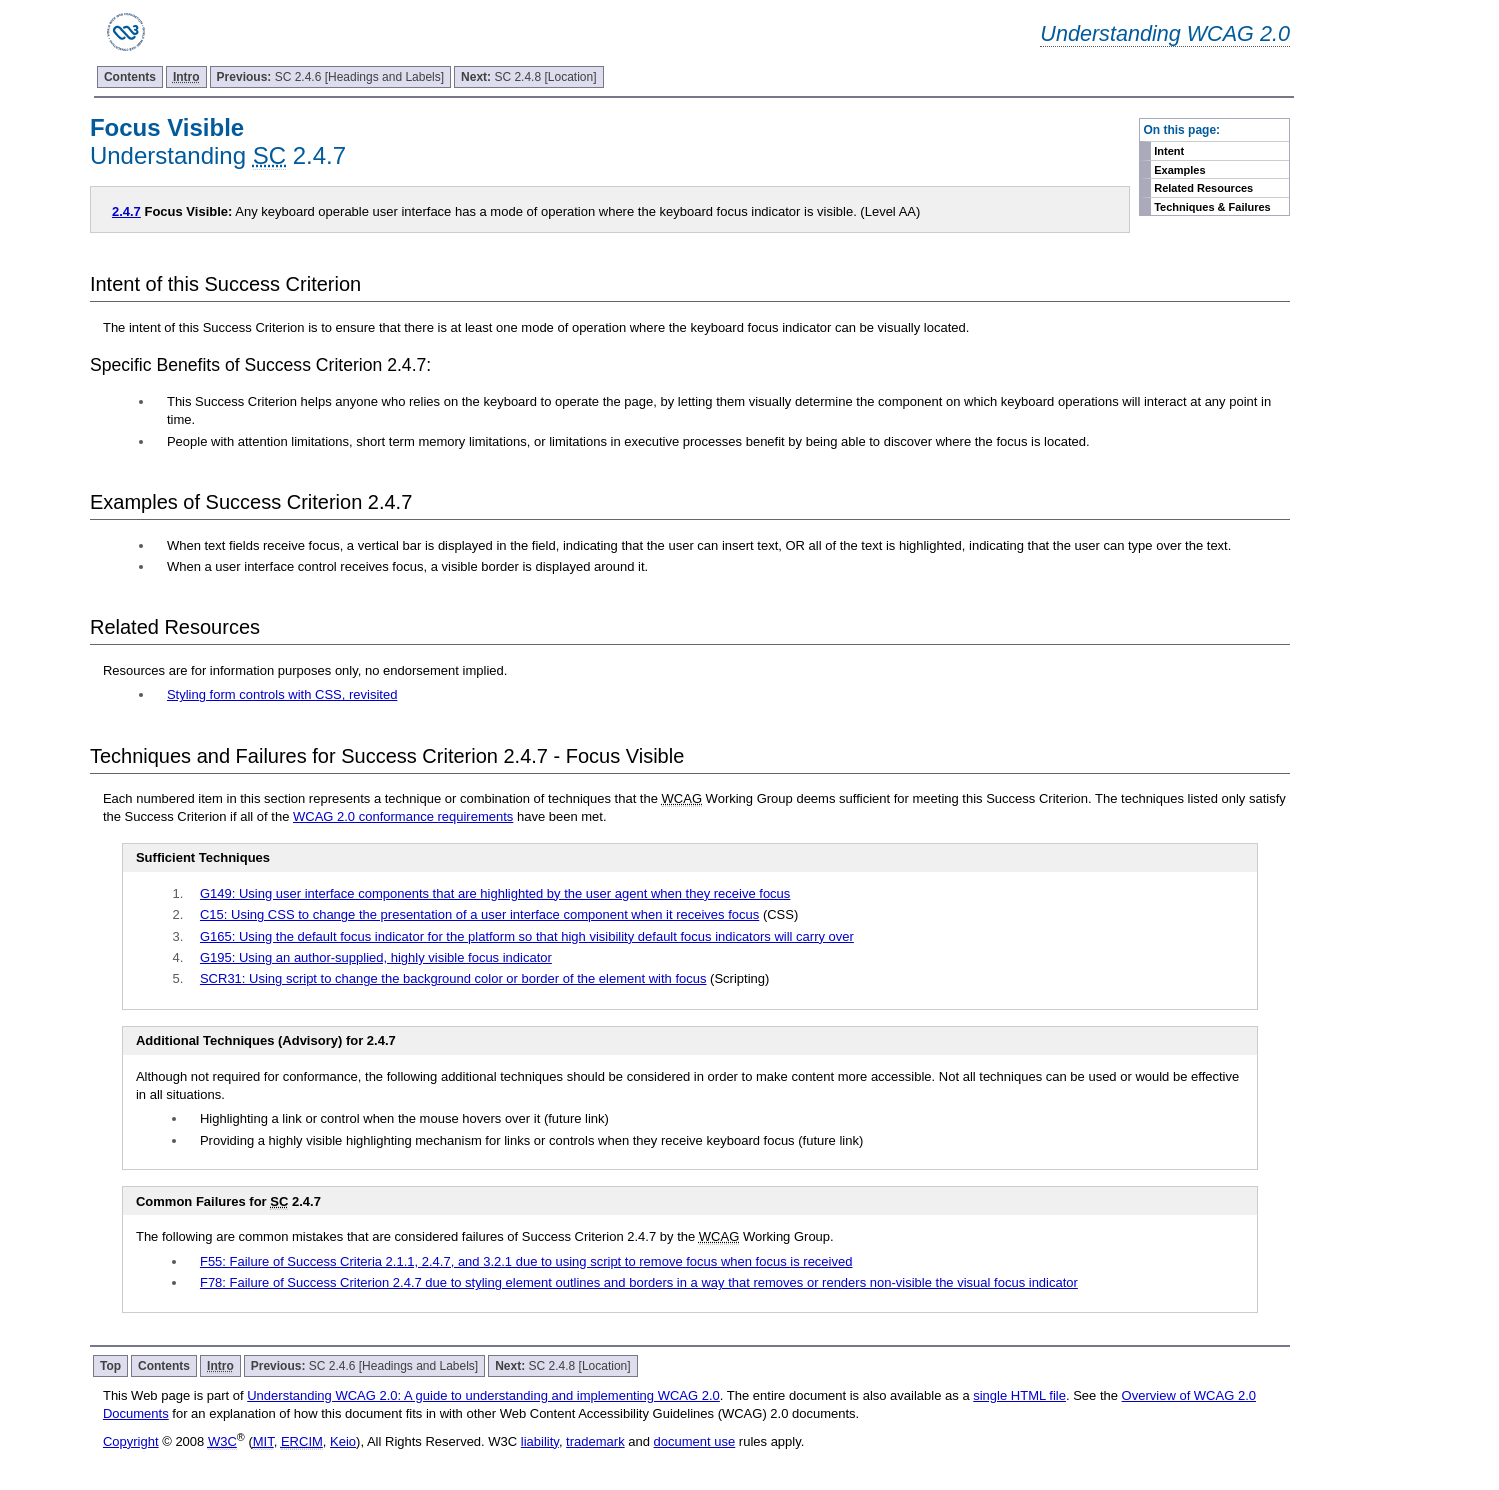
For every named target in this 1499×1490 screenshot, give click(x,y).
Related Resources (1203, 188)
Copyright (131, 1441)
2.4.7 (126, 211)
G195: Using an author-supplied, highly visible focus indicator (376, 957)
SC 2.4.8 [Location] (528, 77)
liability (540, 1441)
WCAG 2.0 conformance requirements (403, 816)
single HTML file (1019, 1395)
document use (695, 1441)
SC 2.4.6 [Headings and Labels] (330, 77)
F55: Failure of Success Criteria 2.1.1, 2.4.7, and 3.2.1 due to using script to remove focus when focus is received (526, 1261)
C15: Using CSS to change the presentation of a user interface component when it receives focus (479, 914)
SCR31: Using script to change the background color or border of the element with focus (453, 978)
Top (110, 1366)
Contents (130, 77)
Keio (343, 1441)
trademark (595, 1441)
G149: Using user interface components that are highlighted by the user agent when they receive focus (495, 893)
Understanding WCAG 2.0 (1165, 33)
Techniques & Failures (1212, 207)
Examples (1179, 170)
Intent (1169, 151)
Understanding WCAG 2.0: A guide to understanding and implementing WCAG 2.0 (483, 1395)
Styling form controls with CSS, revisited (282, 694)
